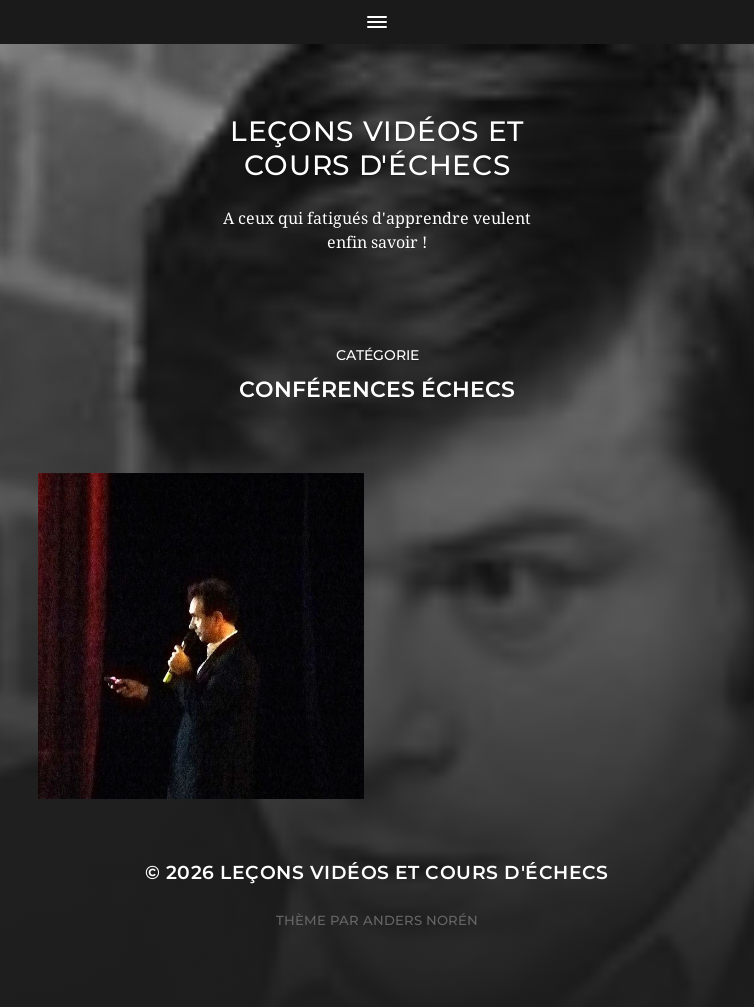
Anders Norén (420, 920)
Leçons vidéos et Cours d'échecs (377, 148)
